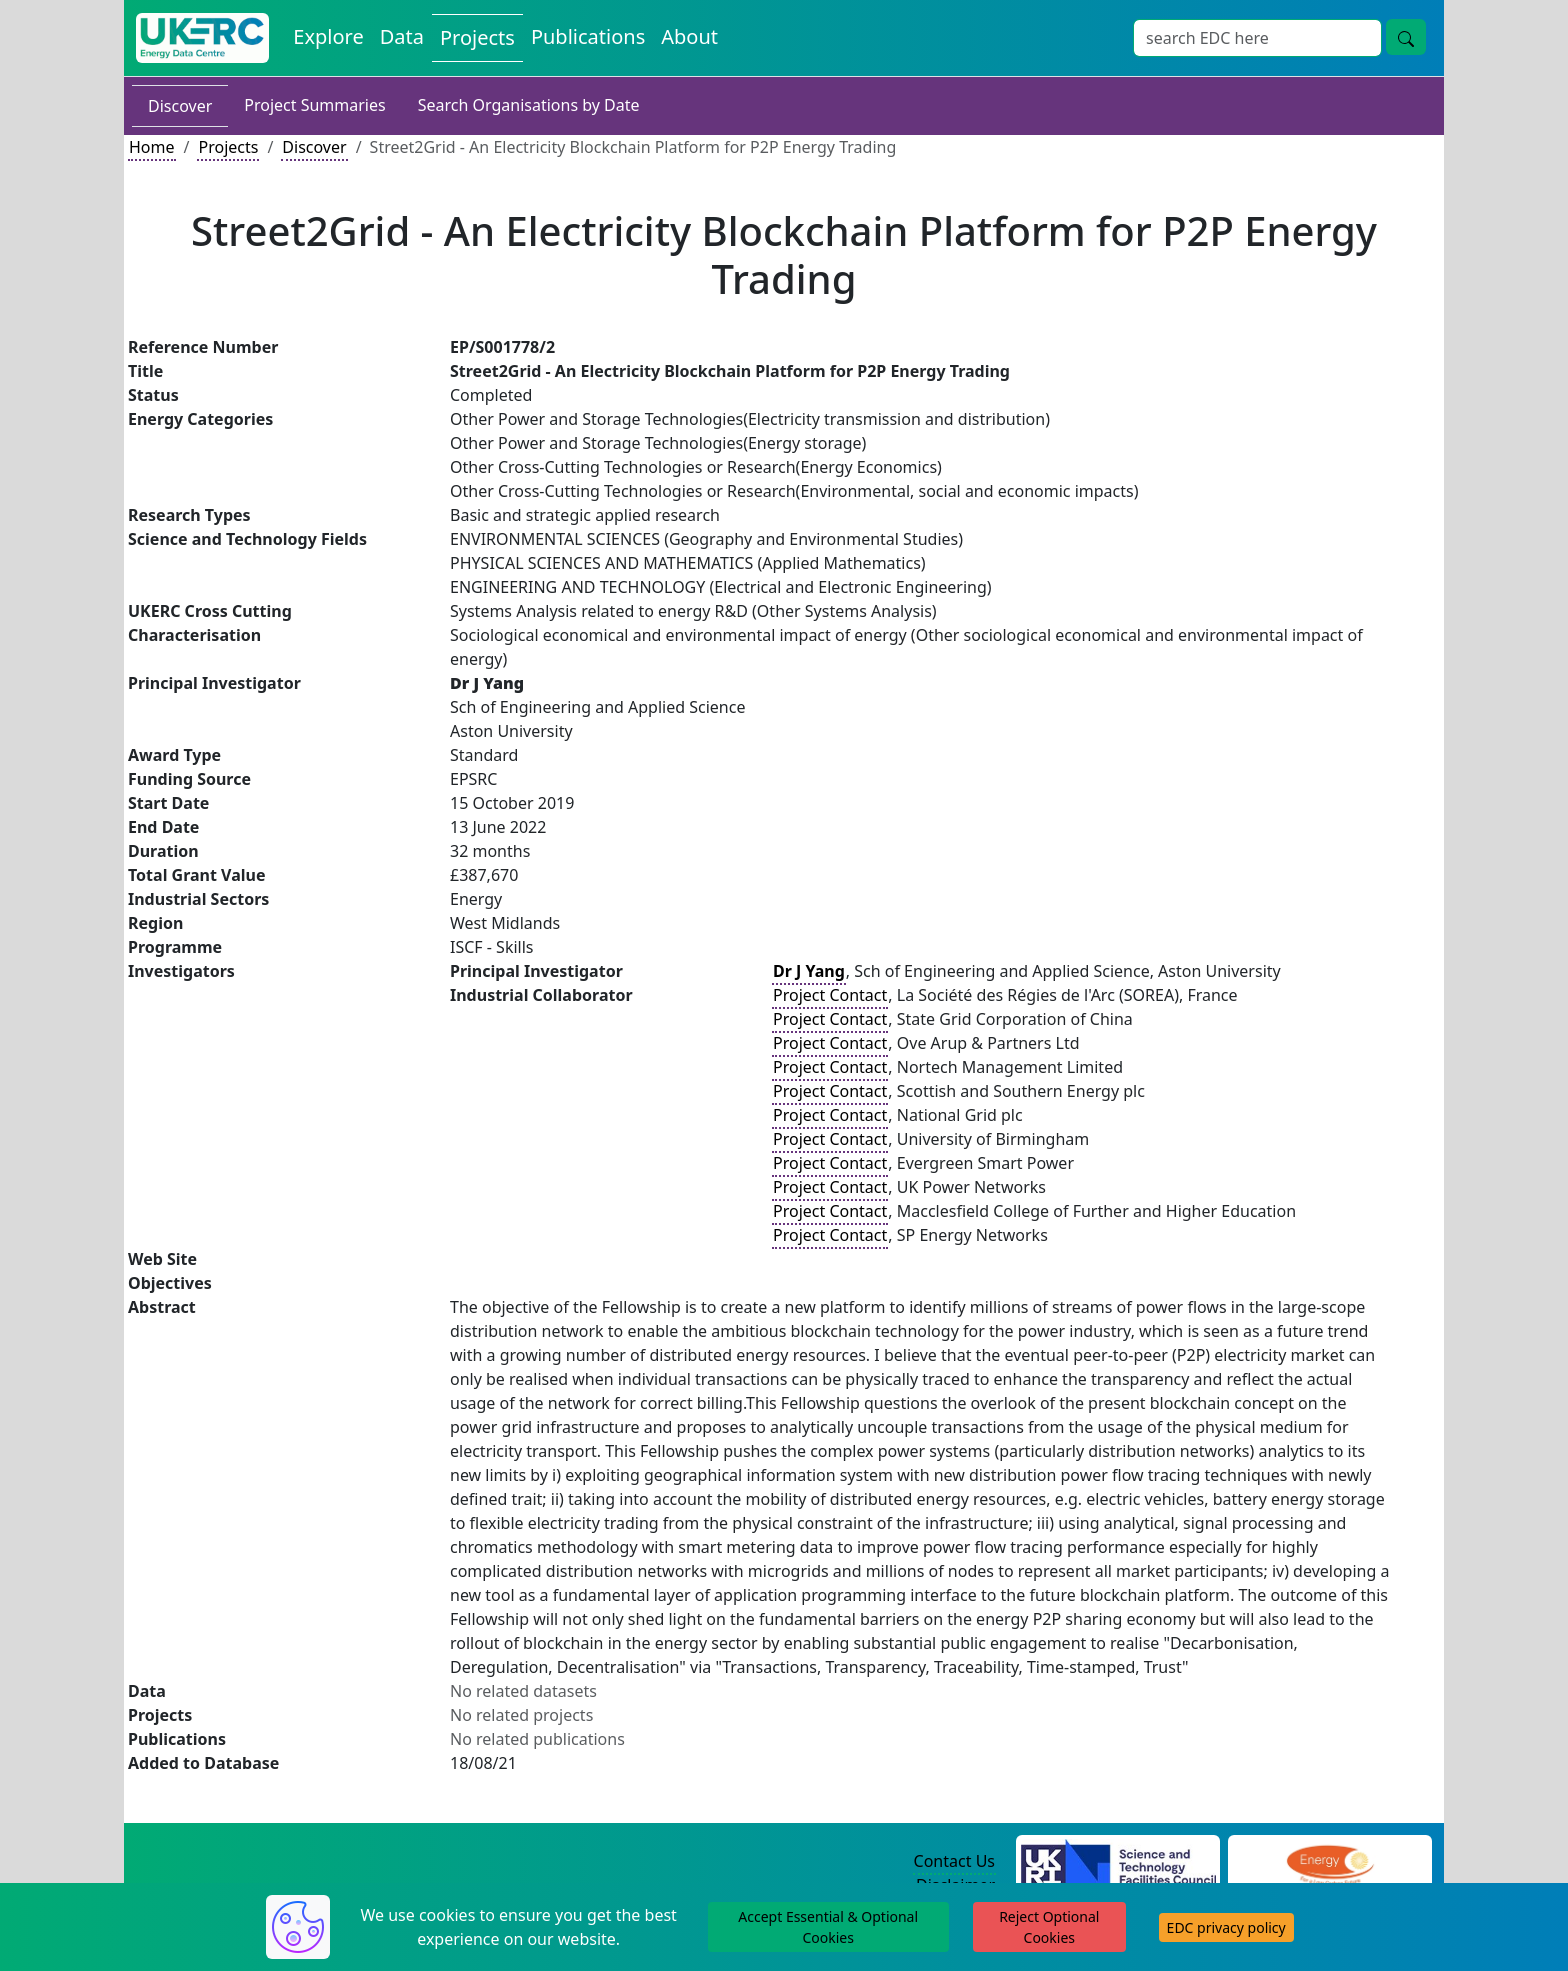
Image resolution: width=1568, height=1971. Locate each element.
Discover (180, 106)
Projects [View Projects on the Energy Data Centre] (477, 37)
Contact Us (954, 1861)
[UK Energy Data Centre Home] (202, 38)
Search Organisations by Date (529, 105)
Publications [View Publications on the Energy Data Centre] (588, 36)
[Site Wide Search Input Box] (1257, 38)
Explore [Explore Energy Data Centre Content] (328, 36)
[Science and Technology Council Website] (1118, 1862)
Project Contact (830, 995)
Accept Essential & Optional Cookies (828, 1927)
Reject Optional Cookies (1049, 1927)
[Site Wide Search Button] (1406, 37)
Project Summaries (314, 105)
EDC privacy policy (1226, 1927)
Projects (228, 147)
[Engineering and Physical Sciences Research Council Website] (1329, 1862)
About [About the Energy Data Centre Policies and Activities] (689, 36)
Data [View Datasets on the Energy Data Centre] (402, 36)
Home (152, 147)
